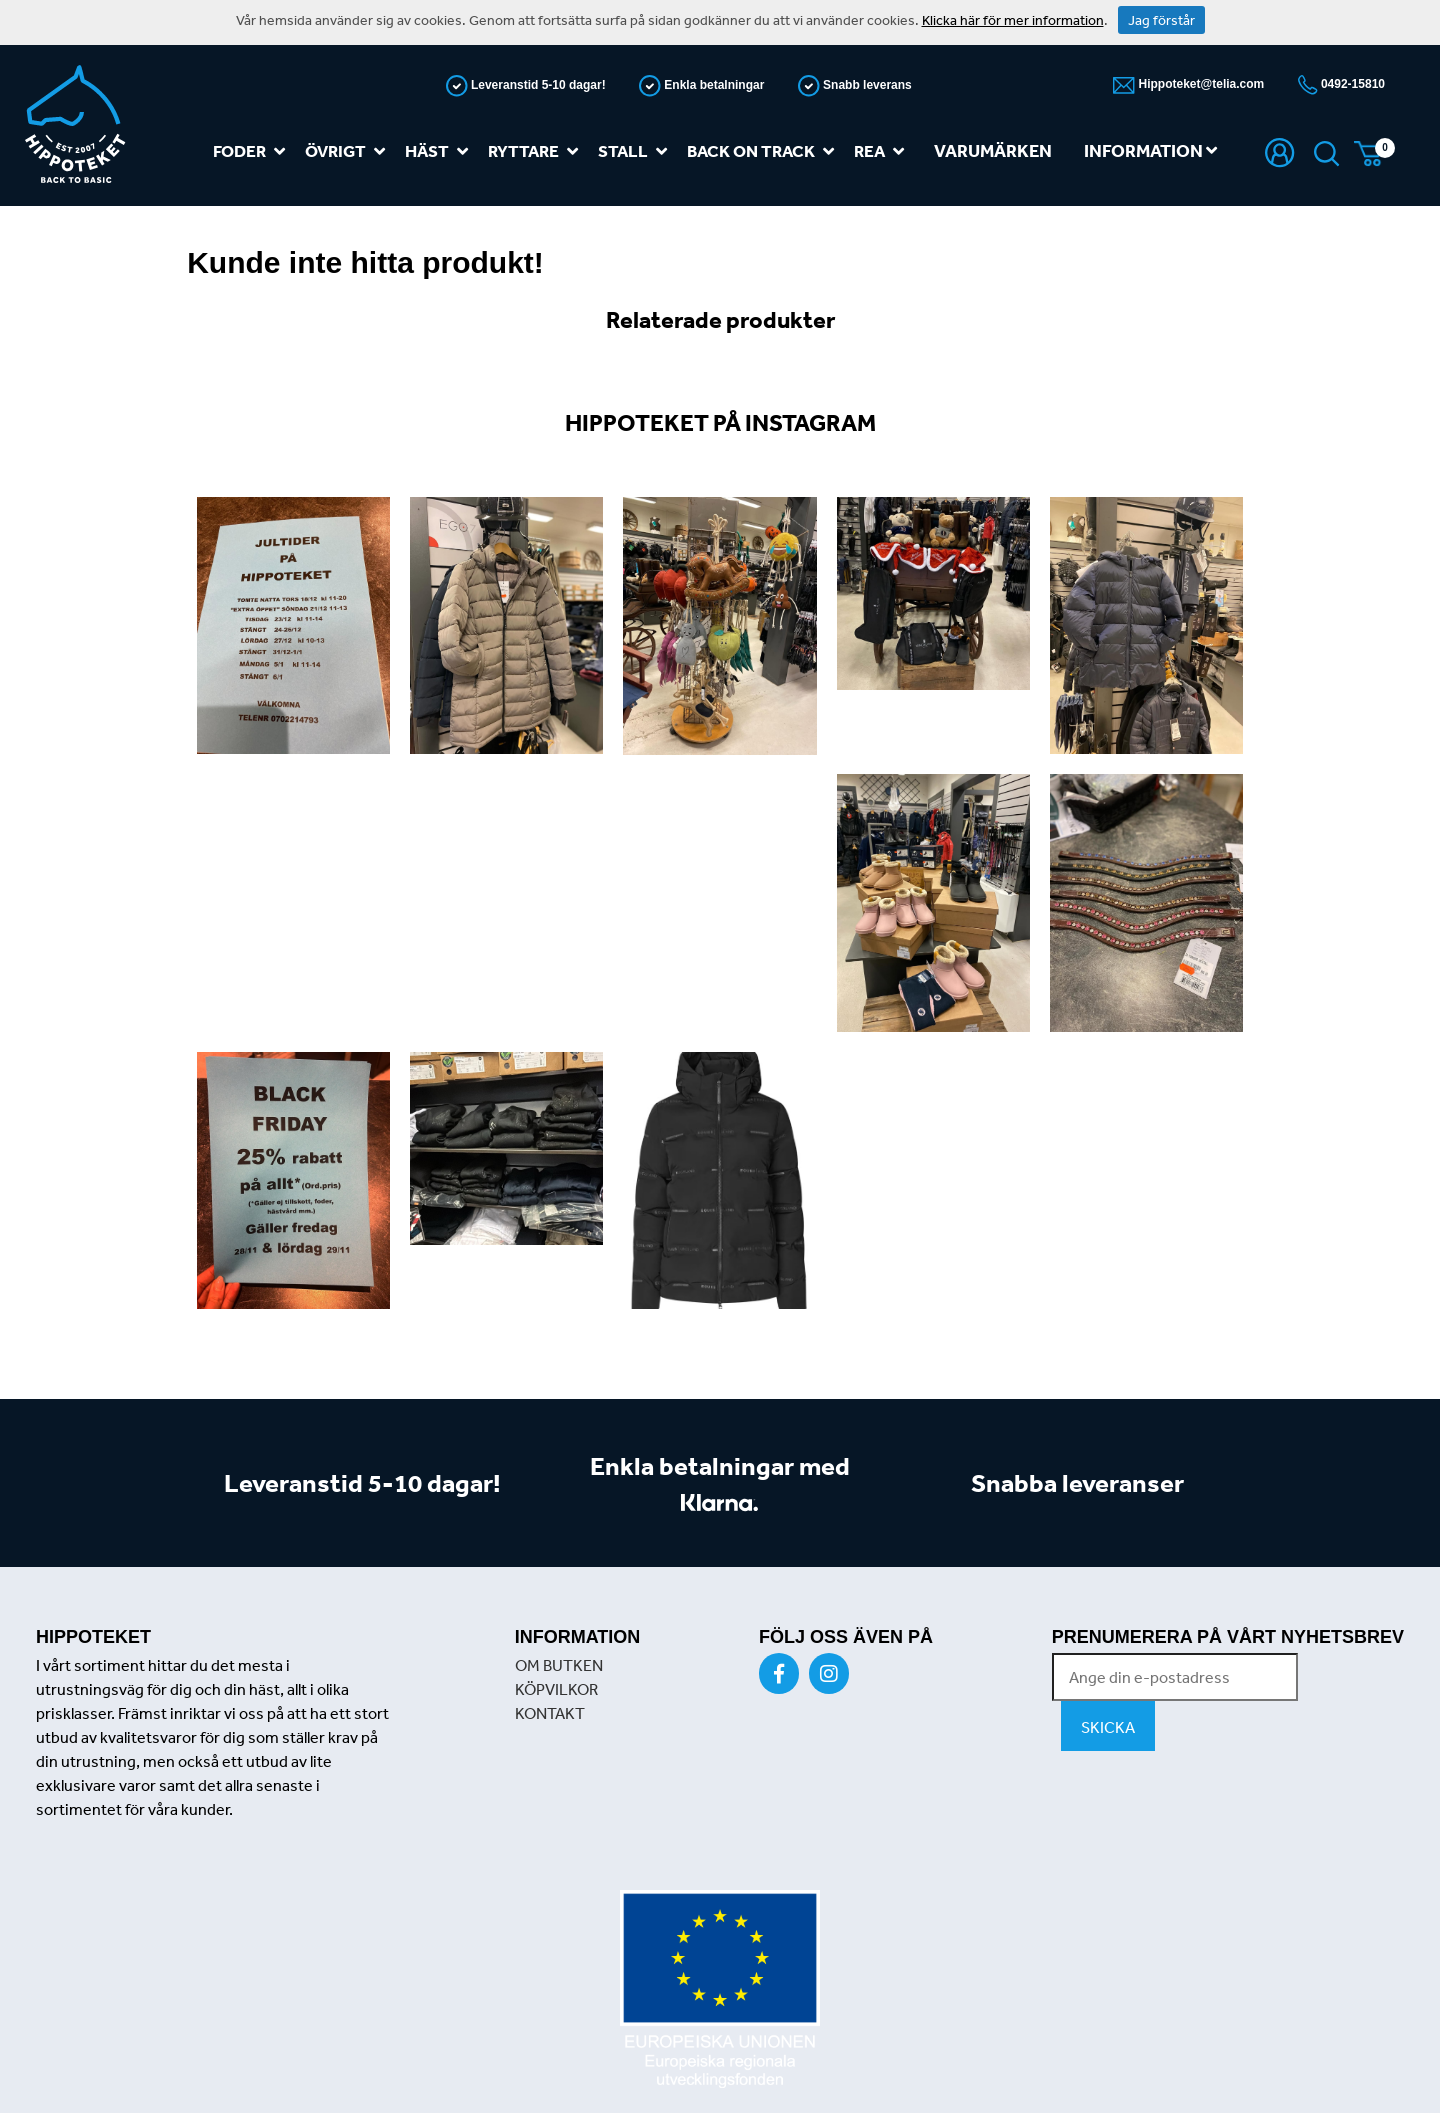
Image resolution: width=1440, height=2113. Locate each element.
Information (1150, 150)
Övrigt (349, 151)
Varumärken (993, 150)
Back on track (764, 151)
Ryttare (537, 151)
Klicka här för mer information (1013, 20)
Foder (253, 151)
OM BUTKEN (559, 1665)
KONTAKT (550, 1713)
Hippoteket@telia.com (1199, 84)
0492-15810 (1351, 84)
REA (883, 151)
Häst (440, 151)
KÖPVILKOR (556, 1689)
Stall (636, 151)
